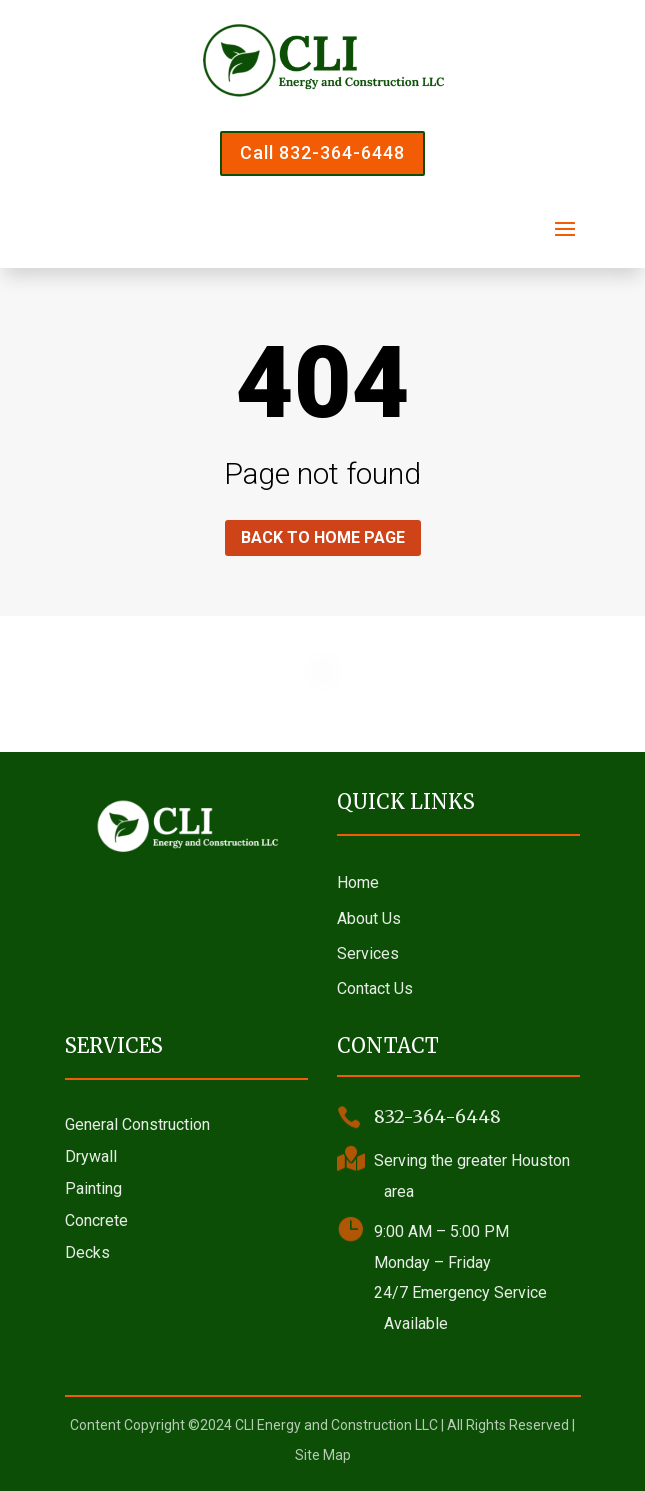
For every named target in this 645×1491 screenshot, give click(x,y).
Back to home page (323, 537)
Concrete (96, 1220)
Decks (87, 1252)
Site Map (323, 1455)
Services (368, 953)
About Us (369, 918)
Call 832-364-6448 (322, 152)
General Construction (137, 1124)
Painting (93, 1188)
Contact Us (375, 988)
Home (358, 882)
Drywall (91, 1156)
